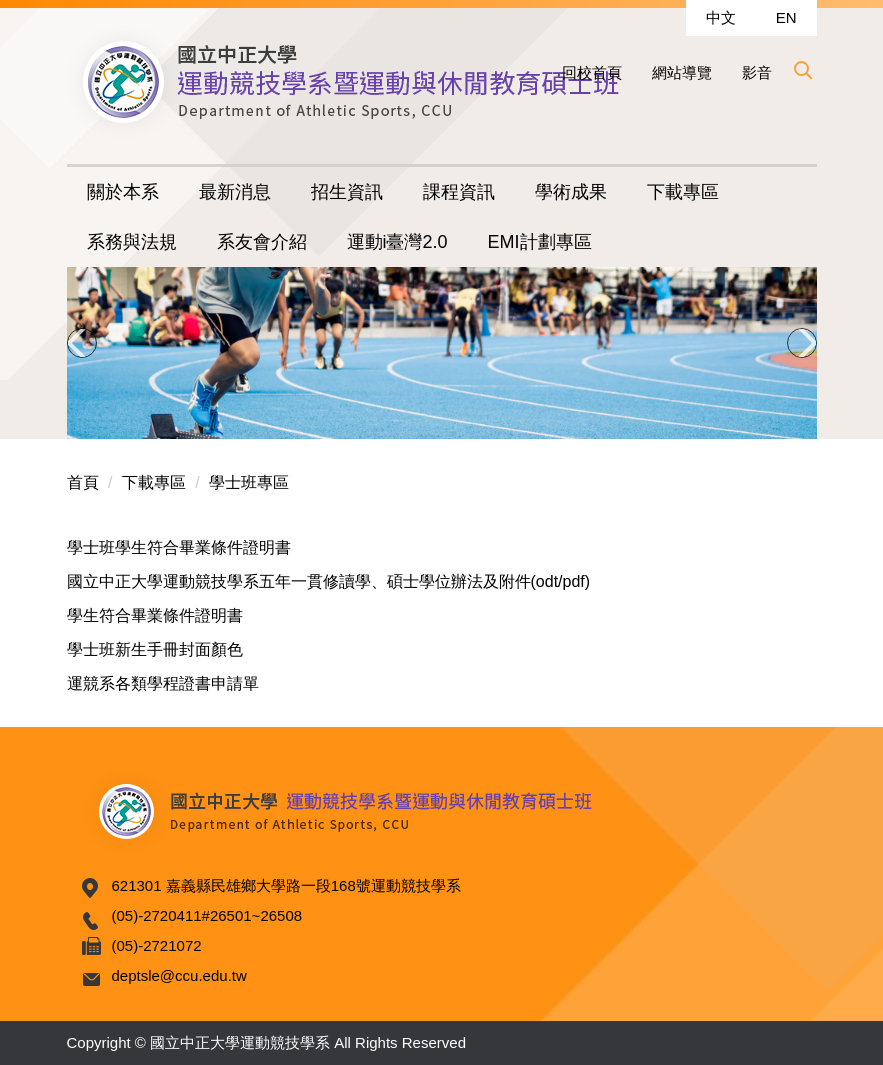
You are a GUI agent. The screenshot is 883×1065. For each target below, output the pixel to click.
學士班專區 (249, 482)
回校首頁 (592, 72)
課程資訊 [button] (459, 192)
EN (786, 17)
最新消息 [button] (235, 192)
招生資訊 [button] (347, 192)
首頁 (83, 482)
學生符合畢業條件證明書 (155, 615)
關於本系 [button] (123, 192)
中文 (721, 17)
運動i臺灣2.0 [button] (397, 242)
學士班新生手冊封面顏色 (155, 649)
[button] (802, 70)
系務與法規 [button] (132, 242)
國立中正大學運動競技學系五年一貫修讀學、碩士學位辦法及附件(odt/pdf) (329, 581)
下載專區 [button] (683, 192)
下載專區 (154, 482)
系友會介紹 (262, 242)
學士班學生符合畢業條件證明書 (179, 547)
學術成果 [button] (571, 192)
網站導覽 (682, 72)
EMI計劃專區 (540, 242)
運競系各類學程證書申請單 (163, 683)
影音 (757, 72)
